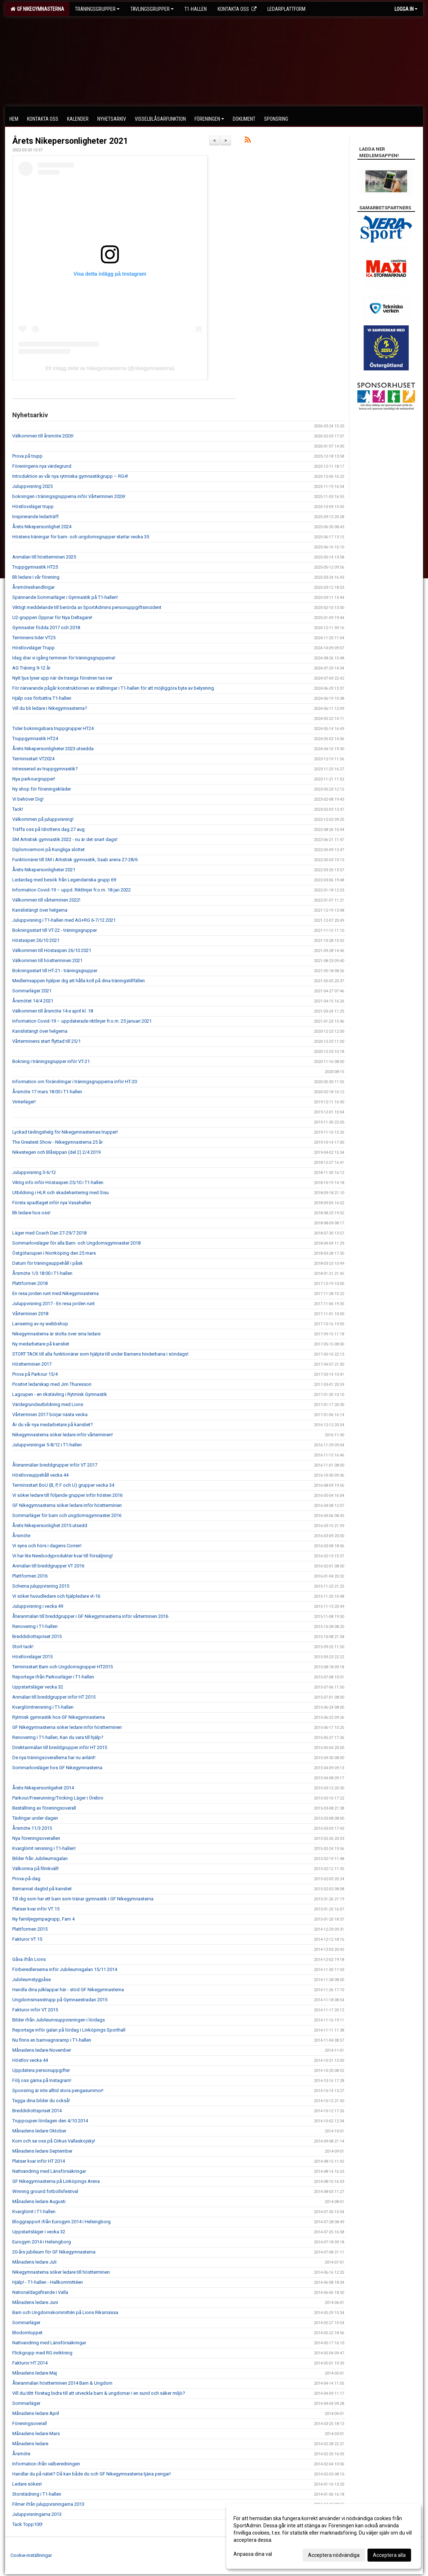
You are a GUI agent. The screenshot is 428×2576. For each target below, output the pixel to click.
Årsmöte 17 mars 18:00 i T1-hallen (47, 1091)
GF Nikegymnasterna (37, 9)
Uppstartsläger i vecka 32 (38, 2231)
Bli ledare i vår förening (35, 577)
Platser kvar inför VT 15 (35, 1909)
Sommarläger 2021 (32, 990)
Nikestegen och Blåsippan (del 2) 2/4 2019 (56, 1152)
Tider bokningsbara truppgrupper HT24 (53, 728)
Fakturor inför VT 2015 (35, 2009)
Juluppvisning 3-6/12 (34, 1172)
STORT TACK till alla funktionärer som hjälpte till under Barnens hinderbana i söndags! (100, 1354)
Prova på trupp (27, 456)
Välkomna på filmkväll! (35, 1868)
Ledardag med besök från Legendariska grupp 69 (64, 879)
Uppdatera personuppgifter (41, 2070)
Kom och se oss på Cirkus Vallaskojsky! (53, 2141)
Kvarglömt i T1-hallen (33, 2211)
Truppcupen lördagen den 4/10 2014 (50, 2120)
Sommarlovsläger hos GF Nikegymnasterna (57, 1767)
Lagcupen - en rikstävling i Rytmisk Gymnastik (59, 1394)
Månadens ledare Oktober (39, 2131)
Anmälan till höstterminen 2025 (44, 557)
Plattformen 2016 (30, 1576)
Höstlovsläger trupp (33, 506)
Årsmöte (21, 1535)
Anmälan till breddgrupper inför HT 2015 (53, 1697)
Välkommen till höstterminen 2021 (47, 960)
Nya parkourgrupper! (33, 779)
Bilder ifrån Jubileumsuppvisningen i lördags (58, 2020)
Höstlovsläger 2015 (32, 1656)
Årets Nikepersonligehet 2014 (43, 1787)
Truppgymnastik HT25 (35, 567)
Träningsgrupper (97, 9)
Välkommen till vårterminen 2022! (46, 900)
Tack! (17, 809)
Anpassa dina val (252, 2554)
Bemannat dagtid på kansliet (42, 1888)
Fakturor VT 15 (27, 1939)
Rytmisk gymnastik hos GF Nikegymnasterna (58, 1717)
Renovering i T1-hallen (35, 1626)
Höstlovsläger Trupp (33, 647)
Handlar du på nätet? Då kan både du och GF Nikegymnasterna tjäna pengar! (91, 2474)
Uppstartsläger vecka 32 (37, 1687)
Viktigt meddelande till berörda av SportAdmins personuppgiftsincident (86, 607)
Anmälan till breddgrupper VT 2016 (48, 1566)
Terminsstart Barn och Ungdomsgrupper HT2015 (62, 1666)
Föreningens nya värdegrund (41, 466)
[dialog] (323, 2536)
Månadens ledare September (42, 2151)
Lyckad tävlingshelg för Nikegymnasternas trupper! (65, 1132)
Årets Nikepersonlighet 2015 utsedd (49, 1525)
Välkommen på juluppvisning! (42, 819)
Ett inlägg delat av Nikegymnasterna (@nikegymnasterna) (109, 368)
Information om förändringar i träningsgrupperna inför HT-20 (74, 1081)
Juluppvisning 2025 (32, 486)
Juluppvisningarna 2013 (37, 2514)
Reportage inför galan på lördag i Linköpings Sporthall (68, 2030)
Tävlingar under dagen (35, 1818)
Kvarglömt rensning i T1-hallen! (44, 1848)
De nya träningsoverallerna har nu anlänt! (53, 1757)
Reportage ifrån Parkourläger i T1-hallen (53, 1676)
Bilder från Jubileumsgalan (40, 1858)
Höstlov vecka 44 (30, 2060)
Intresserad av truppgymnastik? (45, 768)
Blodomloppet (27, 2332)
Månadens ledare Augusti (39, 2201)
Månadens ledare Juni (35, 2302)
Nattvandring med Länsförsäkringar (49, 2171)
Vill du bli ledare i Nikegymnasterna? (49, 708)
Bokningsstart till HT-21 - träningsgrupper (54, 970)
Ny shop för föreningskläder (41, 789)
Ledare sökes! (27, 2484)
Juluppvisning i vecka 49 (37, 1606)
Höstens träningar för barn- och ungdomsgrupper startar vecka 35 (80, 536)
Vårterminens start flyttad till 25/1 (46, 1041)
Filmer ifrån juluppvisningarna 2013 (48, 2504)
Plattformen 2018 (30, 1283)
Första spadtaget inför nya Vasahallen (51, 1202)
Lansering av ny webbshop (40, 1323)
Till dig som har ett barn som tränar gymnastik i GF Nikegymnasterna (82, 1898)
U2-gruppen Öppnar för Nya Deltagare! (52, 617)
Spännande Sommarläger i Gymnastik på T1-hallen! (65, 597)
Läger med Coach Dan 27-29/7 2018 (49, 1233)
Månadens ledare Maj (34, 2373)
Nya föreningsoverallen (36, 1838)
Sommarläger (26, 2322)
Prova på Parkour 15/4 (35, 1374)
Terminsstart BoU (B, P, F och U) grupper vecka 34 (63, 1485)
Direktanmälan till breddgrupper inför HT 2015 (59, 1747)
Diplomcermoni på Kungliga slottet (48, 849)
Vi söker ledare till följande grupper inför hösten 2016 (67, 1495)
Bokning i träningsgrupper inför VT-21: (51, 1061)
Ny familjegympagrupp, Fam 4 (43, 1919)
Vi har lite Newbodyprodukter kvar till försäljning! (62, 1555)
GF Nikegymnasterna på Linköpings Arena (56, 2181)
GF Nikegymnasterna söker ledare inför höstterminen (67, 1505)
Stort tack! (23, 1646)
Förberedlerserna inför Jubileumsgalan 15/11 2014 (64, 1969)
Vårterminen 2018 (30, 1313)
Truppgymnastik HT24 (35, 738)
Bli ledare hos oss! (31, 1212)
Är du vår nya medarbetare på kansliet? (52, 1424)
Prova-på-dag (26, 1878)
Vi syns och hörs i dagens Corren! (46, 1545)
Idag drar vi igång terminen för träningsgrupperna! (63, 657)
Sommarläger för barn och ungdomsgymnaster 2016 (66, 1515)
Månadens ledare (30, 2443)
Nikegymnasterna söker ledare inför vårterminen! (62, 1434)
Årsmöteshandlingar (33, 587)
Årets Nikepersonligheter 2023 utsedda (53, 748)
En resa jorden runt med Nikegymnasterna (55, 1293)
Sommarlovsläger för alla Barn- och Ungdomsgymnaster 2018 (76, 1243)
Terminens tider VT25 (33, 637)
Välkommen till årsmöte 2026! (42, 436)
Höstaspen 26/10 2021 (35, 940)
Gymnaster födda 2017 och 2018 (46, 627)
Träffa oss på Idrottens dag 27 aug (48, 829)
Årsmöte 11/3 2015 (32, 1828)
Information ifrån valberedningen (46, 2463)
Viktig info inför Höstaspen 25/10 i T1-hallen (57, 1182)
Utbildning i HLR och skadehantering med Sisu (60, 1192)
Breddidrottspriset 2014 (37, 2110)
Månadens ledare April (35, 2413)
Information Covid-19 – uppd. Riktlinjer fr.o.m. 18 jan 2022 (71, 890)
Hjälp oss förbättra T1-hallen (41, 698)
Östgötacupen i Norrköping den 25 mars (54, 1253)
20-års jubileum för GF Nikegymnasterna (53, 2252)
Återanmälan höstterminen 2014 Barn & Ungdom (62, 2383)
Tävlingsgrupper (152, 9)
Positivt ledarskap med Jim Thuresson (52, 1384)
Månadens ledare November (41, 2050)
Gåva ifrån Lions (29, 1959)
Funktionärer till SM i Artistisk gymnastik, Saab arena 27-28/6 (75, 859)
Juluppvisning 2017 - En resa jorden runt (53, 1303)
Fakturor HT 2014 (30, 2363)
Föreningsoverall (29, 2423)
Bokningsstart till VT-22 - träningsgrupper (54, 930)
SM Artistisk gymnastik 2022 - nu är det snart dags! (64, 839)
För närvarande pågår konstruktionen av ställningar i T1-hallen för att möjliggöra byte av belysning (113, 688)
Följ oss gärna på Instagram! (41, 2080)
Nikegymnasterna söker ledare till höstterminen (61, 2272)
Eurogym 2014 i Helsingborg (41, 2241)
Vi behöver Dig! (28, 799)
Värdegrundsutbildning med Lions (47, 1404)
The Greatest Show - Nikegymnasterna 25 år (57, 1142)
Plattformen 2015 (30, 1929)
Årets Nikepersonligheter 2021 (70, 141)
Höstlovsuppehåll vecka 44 (40, 1475)
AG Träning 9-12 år (31, 668)
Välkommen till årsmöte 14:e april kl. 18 (52, 1011)
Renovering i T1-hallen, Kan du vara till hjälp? (57, 1737)
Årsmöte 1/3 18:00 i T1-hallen (42, 1273)
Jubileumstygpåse (31, 1979)
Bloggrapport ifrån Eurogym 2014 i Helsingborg (61, 2221)
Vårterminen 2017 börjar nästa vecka (50, 1414)
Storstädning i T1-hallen (36, 2494)
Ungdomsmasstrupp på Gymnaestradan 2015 (59, 1999)
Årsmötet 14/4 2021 (32, 1001)
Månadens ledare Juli (34, 2262)
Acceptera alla (389, 2555)
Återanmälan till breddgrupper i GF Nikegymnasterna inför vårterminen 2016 (90, 1616)
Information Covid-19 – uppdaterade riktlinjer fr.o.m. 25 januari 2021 (82, 1021)
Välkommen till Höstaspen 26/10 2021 (51, 950)
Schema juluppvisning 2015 (40, 1586)
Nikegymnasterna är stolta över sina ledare (56, 1333)
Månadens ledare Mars (36, 2433)
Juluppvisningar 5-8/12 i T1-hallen (47, 1444)
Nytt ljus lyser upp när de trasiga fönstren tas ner (62, 678)
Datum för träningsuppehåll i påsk (47, 1263)
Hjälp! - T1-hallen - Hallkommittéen (47, 2282)
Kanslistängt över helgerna (39, 910)
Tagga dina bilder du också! (41, 2100)
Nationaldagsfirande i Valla (40, 2292)
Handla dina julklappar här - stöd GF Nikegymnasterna (68, 1989)
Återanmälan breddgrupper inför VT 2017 (54, 1465)
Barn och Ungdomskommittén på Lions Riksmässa (65, 2312)
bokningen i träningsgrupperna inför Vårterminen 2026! (68, 496)
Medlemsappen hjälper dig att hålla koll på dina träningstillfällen (78, 980)
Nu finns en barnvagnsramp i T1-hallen (51, 2040)
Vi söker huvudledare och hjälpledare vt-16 (56, 1596)
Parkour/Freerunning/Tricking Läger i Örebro (57, 1798)
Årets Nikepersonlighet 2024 (41, 526)
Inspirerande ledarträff (35, 516)
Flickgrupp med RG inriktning (42, 2352)
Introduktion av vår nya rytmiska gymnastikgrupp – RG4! (70, 476)
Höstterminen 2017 (32, 1364)
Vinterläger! (24, 1101)
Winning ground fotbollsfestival (45, 2191)
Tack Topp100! (27, 2524)
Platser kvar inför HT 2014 (38, 2161)
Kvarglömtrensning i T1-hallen (42, 1707)
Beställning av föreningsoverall (44, 1808)
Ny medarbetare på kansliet (40, 1344)
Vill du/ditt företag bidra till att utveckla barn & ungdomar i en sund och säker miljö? (98, 2393)
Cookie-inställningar (31, 2555)
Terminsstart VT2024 (33, 758)
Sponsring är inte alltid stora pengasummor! (57, 2090)
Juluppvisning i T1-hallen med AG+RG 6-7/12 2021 (64, 920)
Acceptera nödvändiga (334, 2555)
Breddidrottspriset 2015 (37, 1636)
